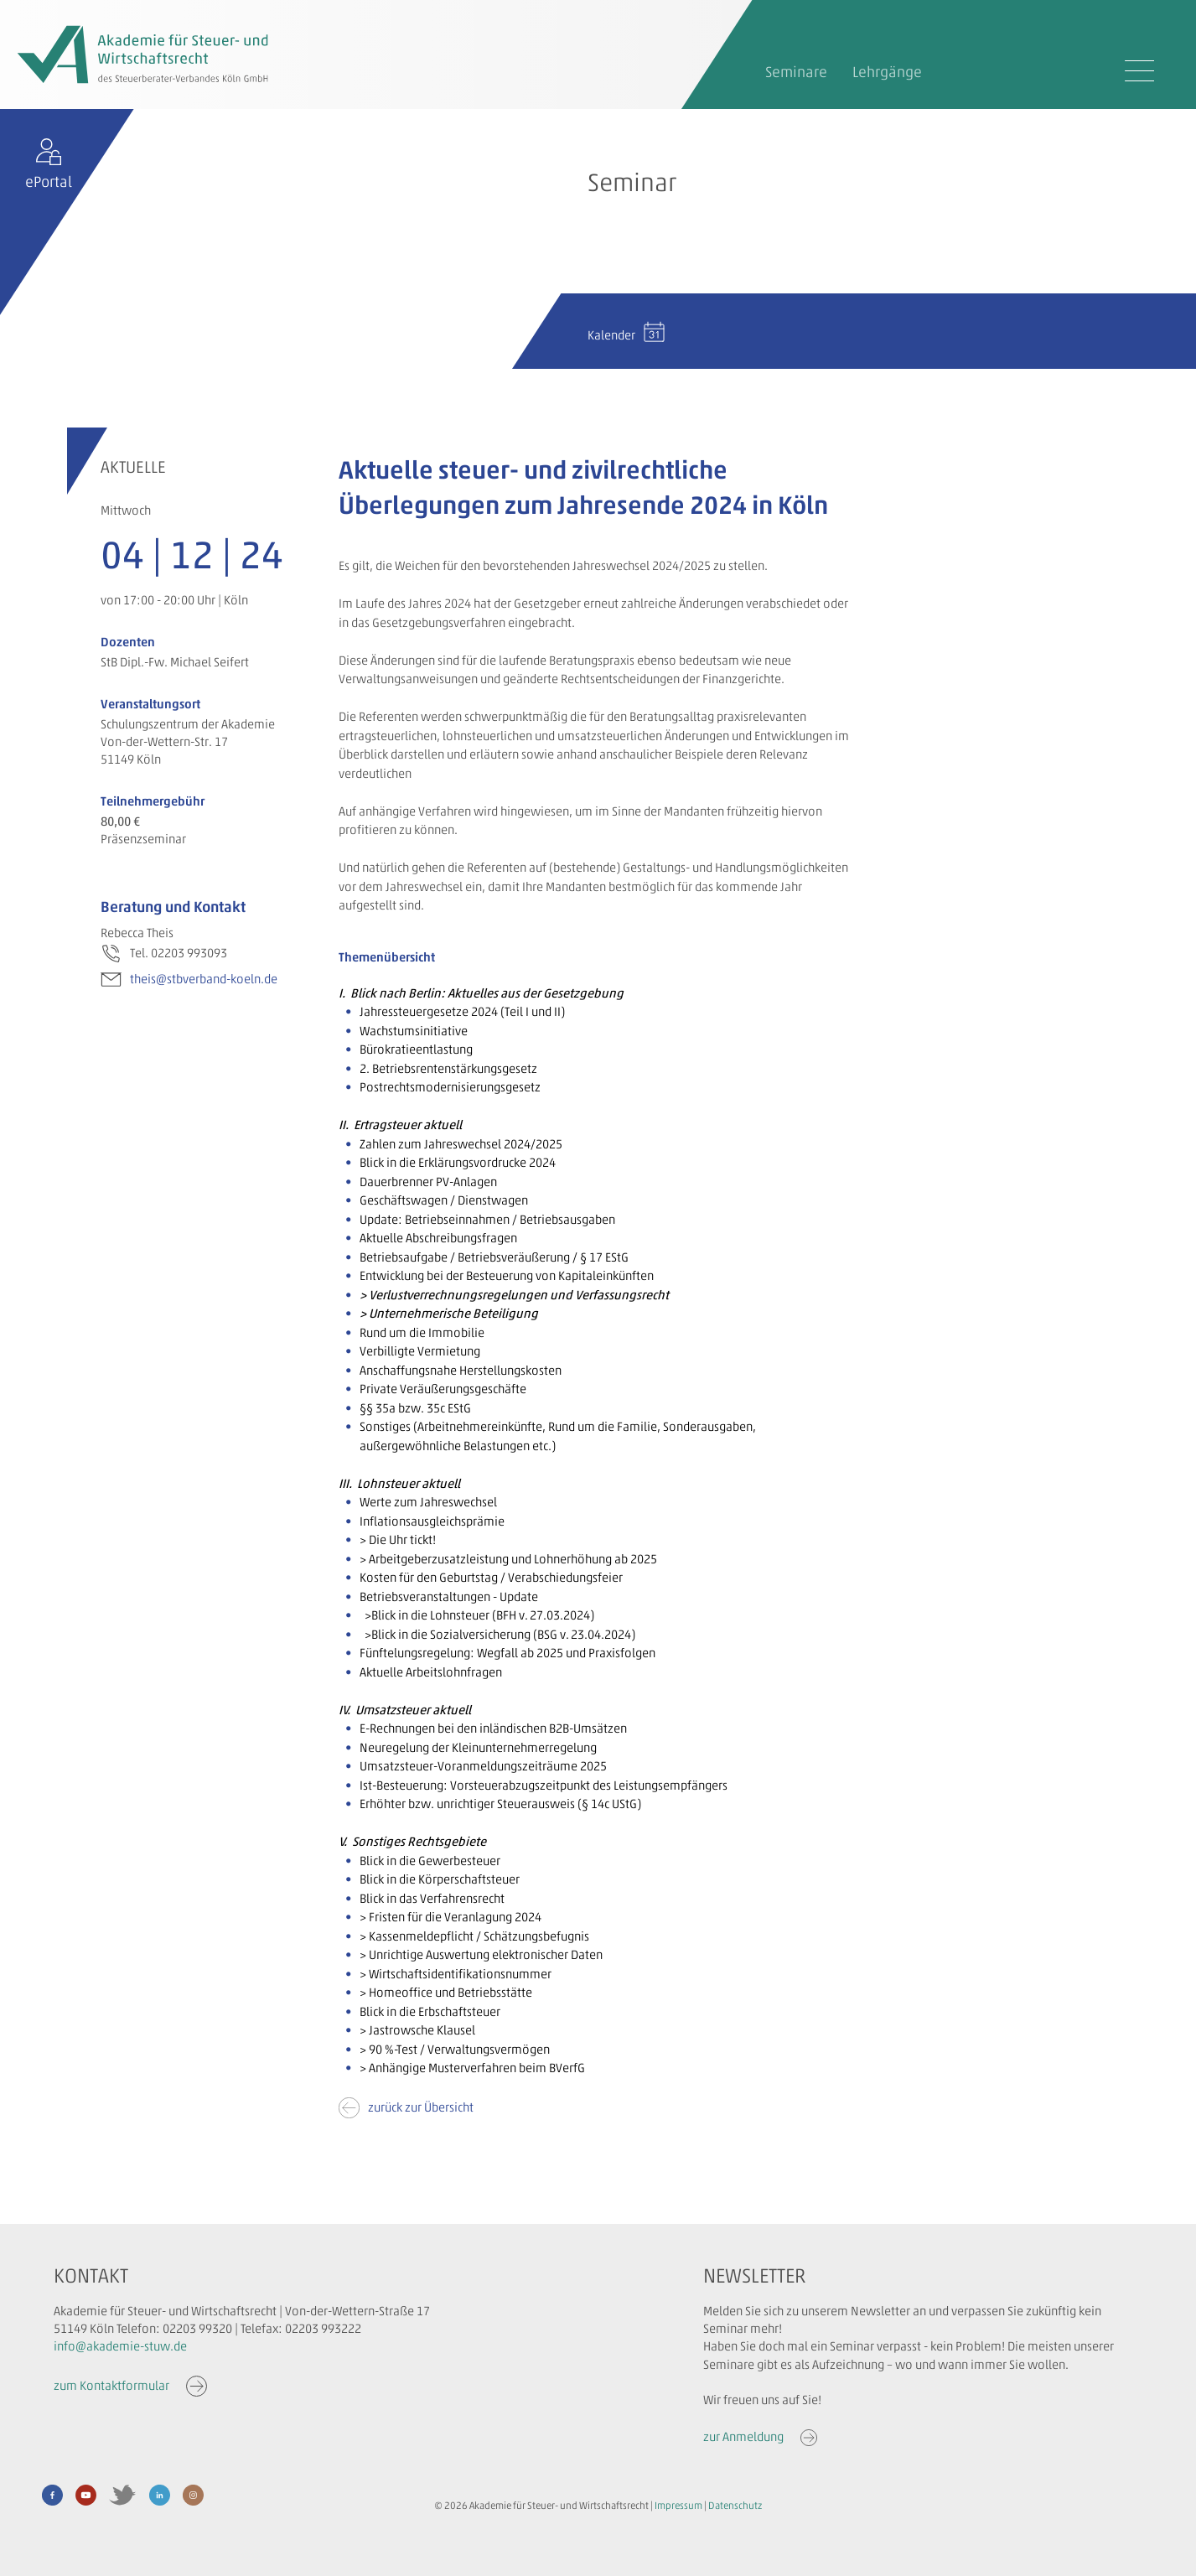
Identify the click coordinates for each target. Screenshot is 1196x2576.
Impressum (678, 2505)
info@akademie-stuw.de (120, 2346)
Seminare (796, 72)
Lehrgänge (887, 72)
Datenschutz (735, 2505)
